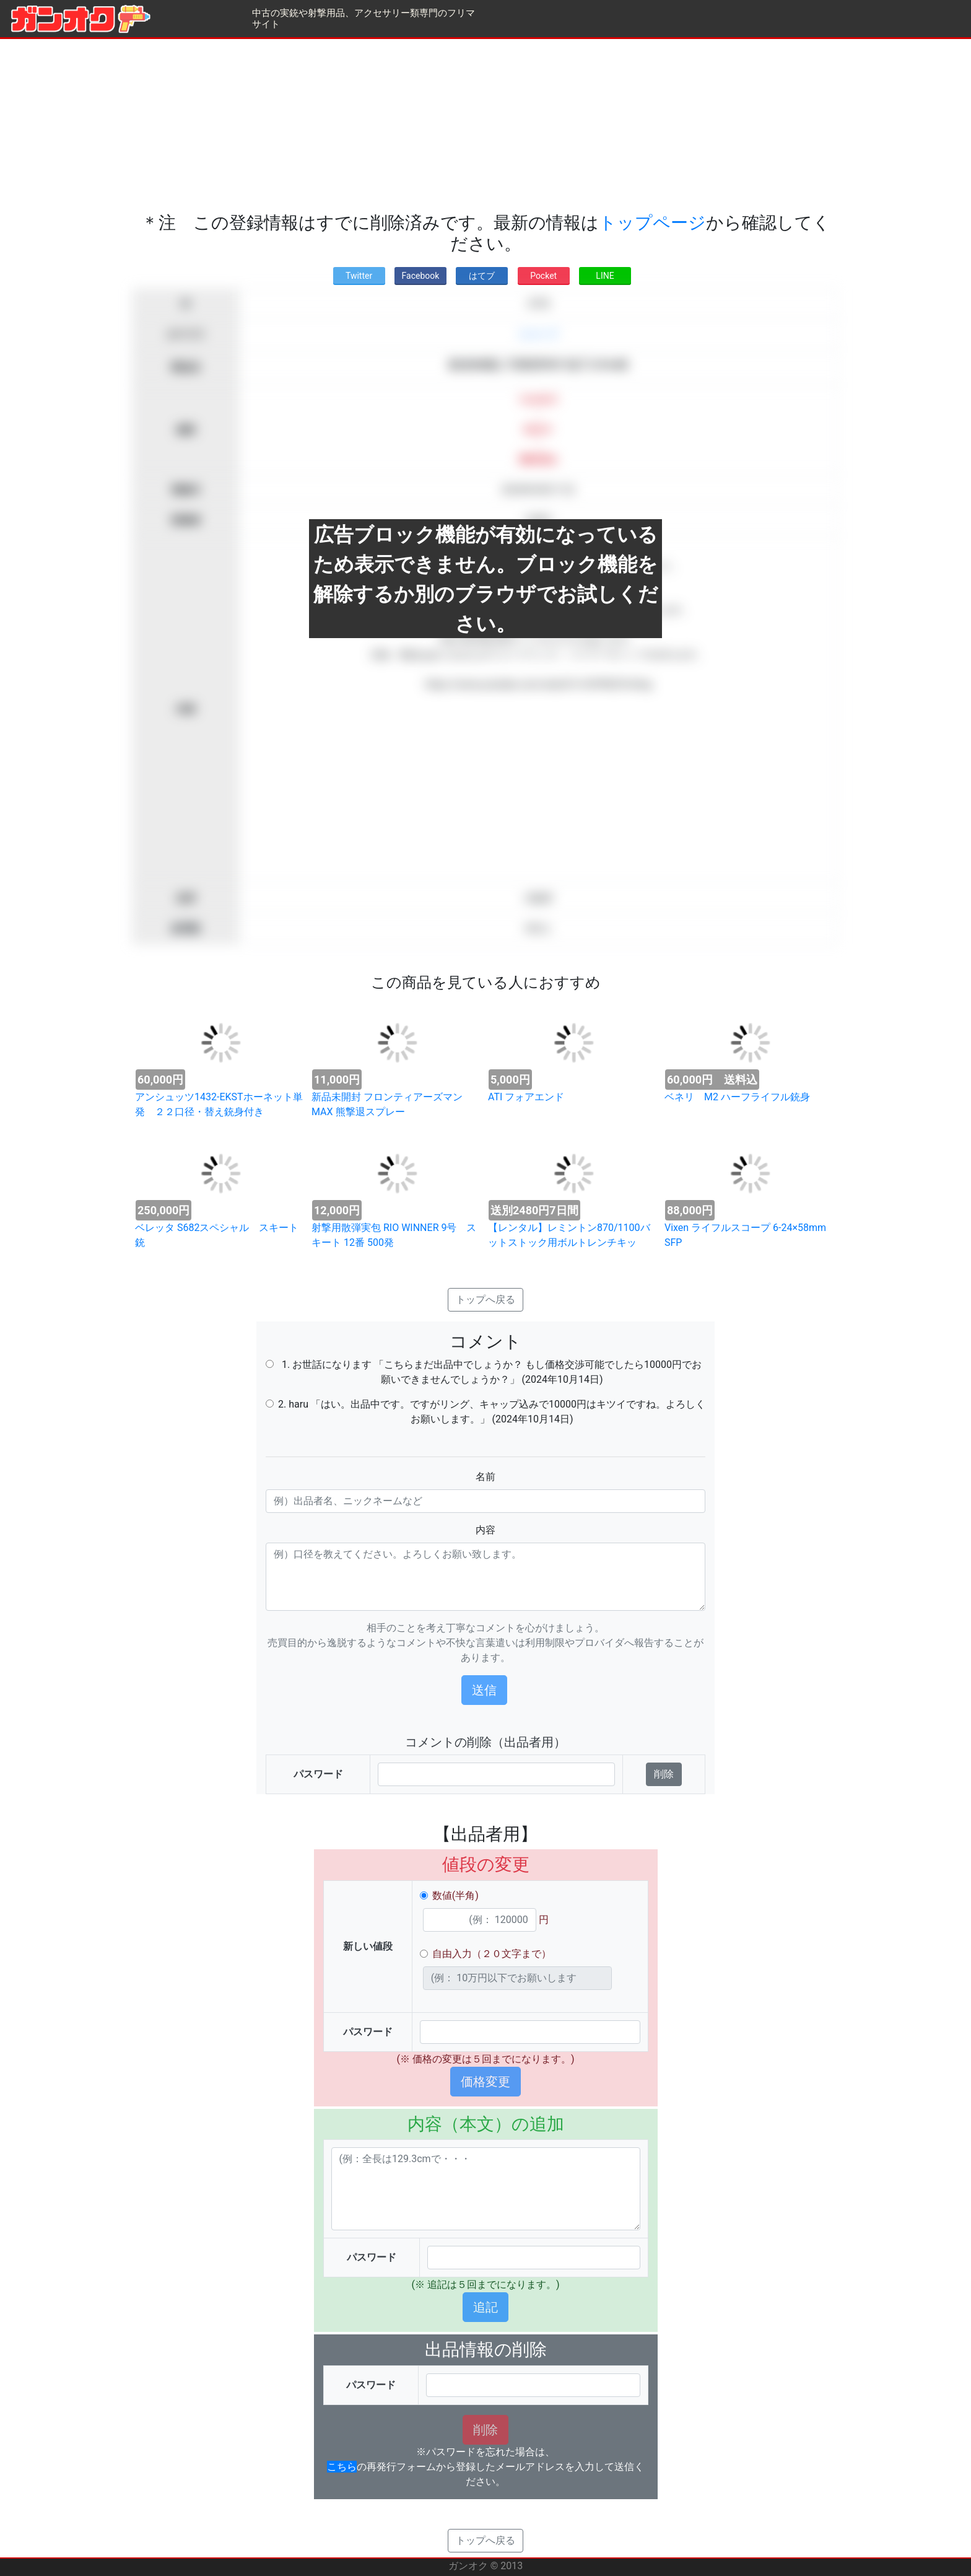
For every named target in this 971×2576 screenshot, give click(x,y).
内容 (485, 1530)
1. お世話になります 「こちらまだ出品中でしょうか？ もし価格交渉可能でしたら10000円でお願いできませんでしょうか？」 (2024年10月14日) (492, 1372)
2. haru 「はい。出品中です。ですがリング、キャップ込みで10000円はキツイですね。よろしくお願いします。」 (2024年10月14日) (491, 1411)
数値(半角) (455, 1895)
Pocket (543, 276)
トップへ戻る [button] (485, 1299)
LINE (605, 276)
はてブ (482, 276)
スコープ (538, 334)
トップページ (652, 222)
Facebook (421, 276)
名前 (485, 1477)
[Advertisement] (485, 125)
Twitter (359, 276)
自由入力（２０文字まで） (491, 1954)
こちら (342, 2467)
